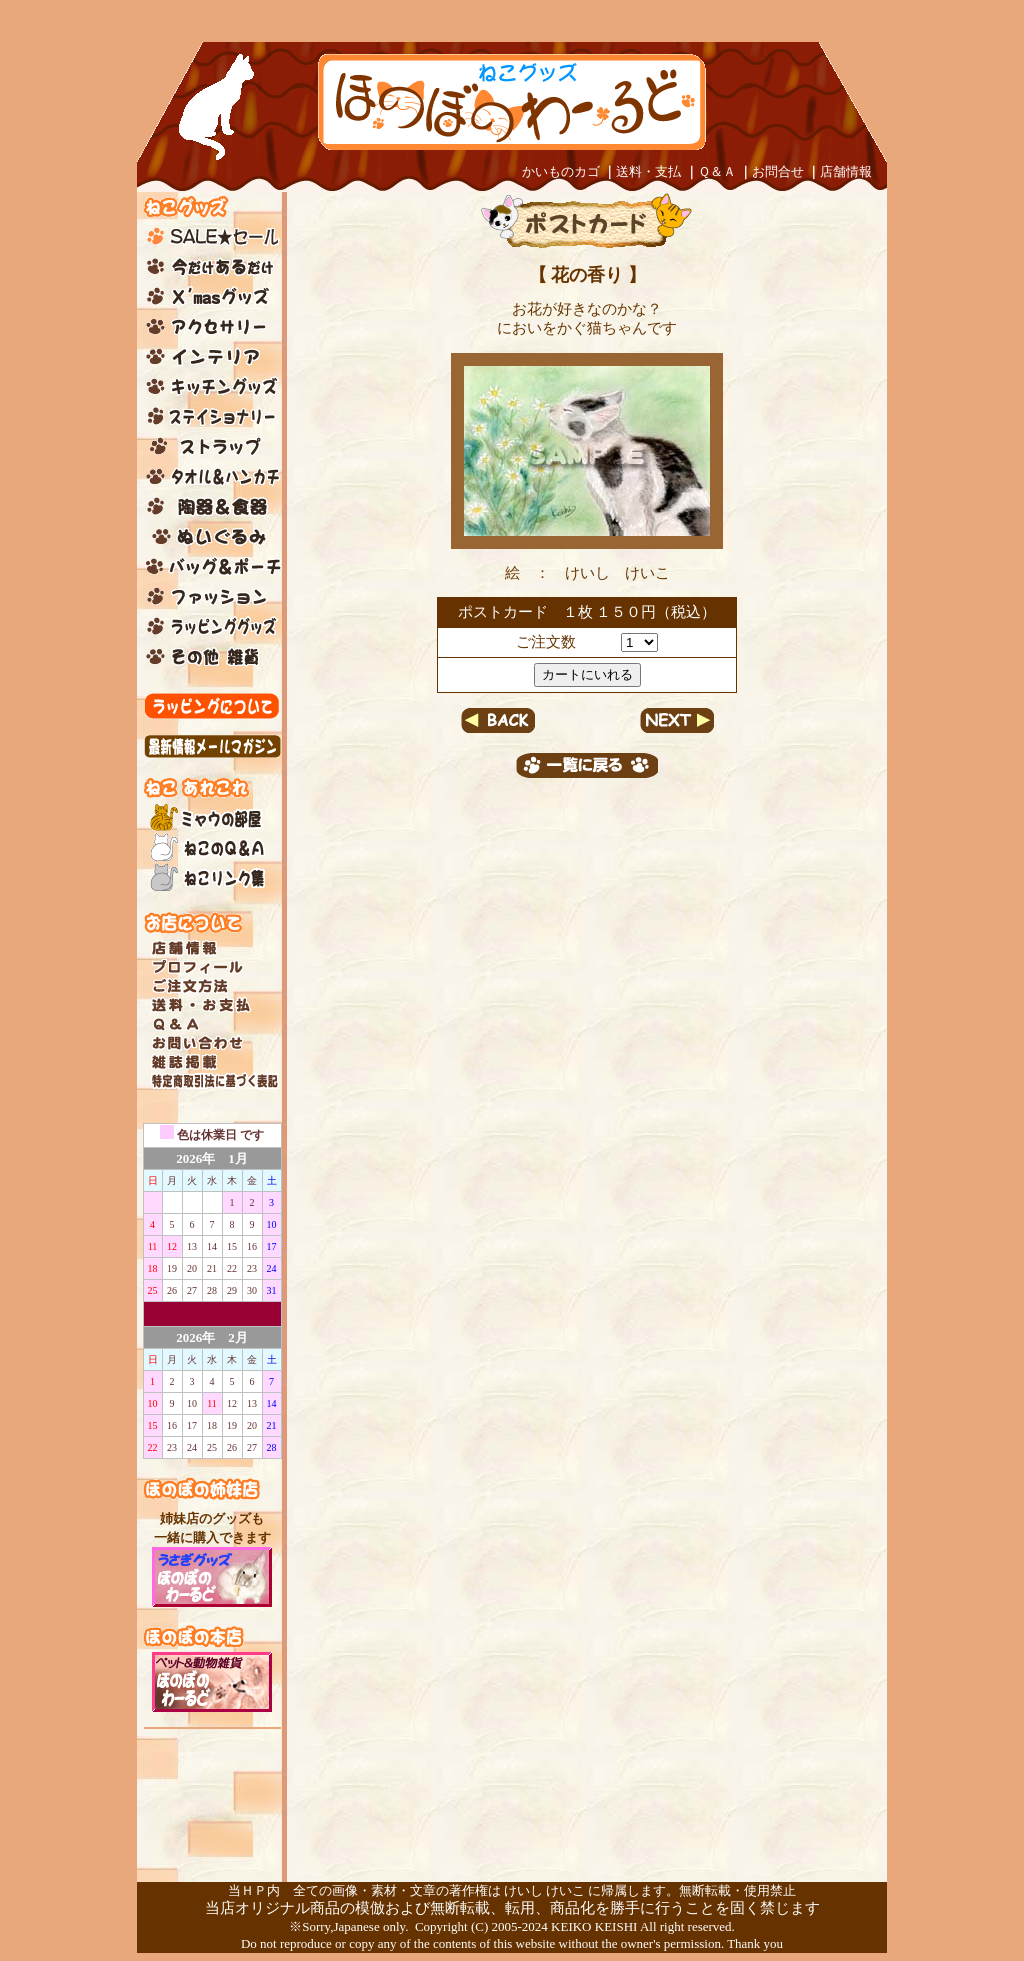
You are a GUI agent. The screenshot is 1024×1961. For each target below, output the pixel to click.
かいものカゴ (561, 171)
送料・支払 (648, 171)
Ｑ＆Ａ (717, 171)
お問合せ (778, 171)
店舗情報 (846, 171)
